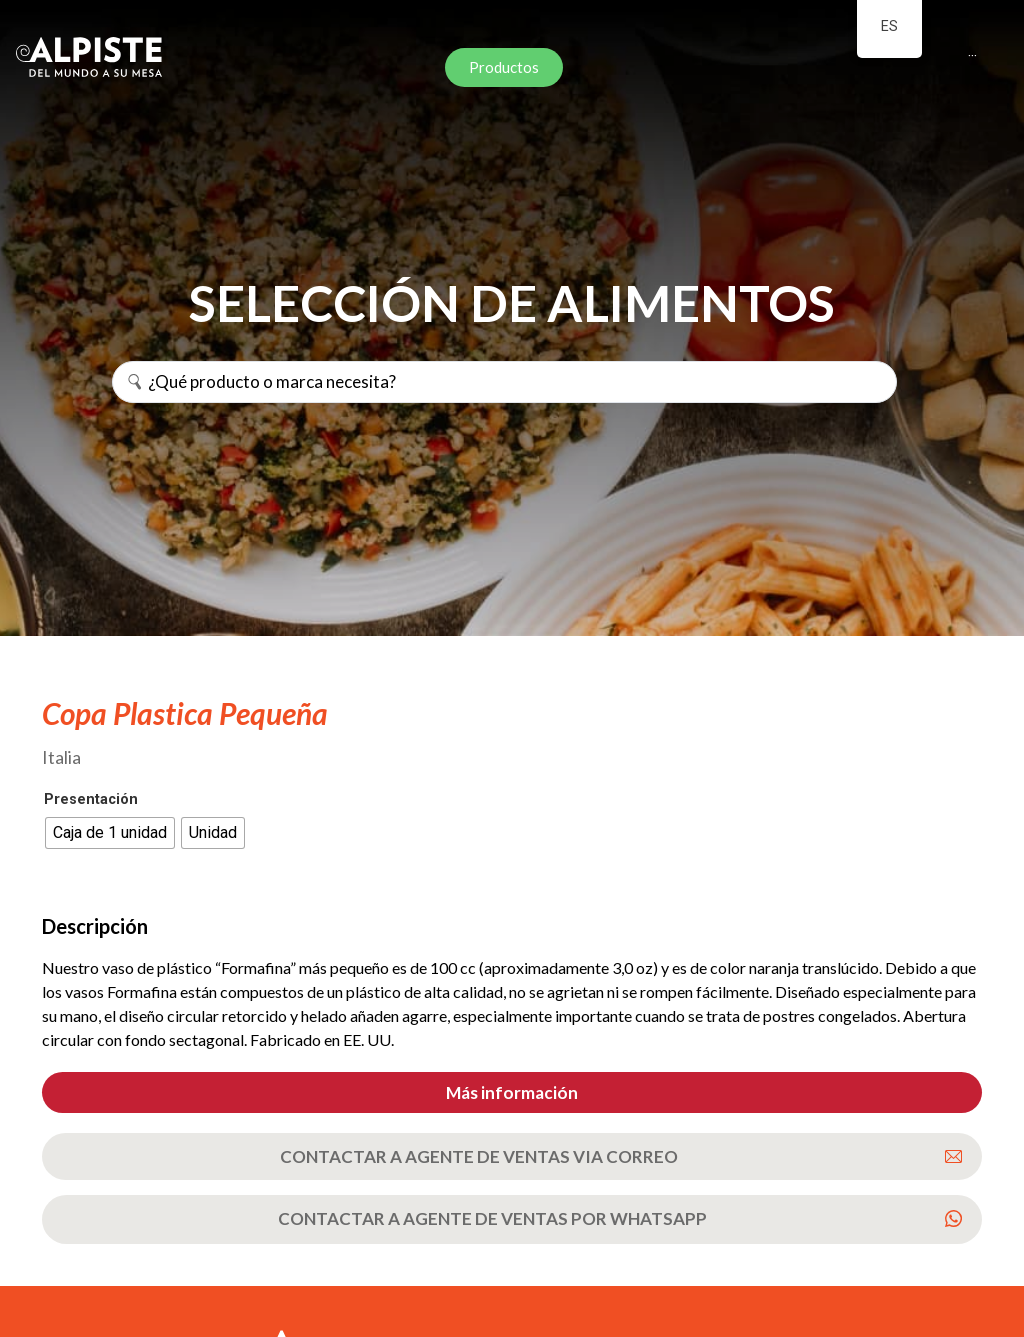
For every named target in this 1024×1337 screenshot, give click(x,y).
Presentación (91, 800)
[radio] (110, 833)
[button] (512, 1092)
